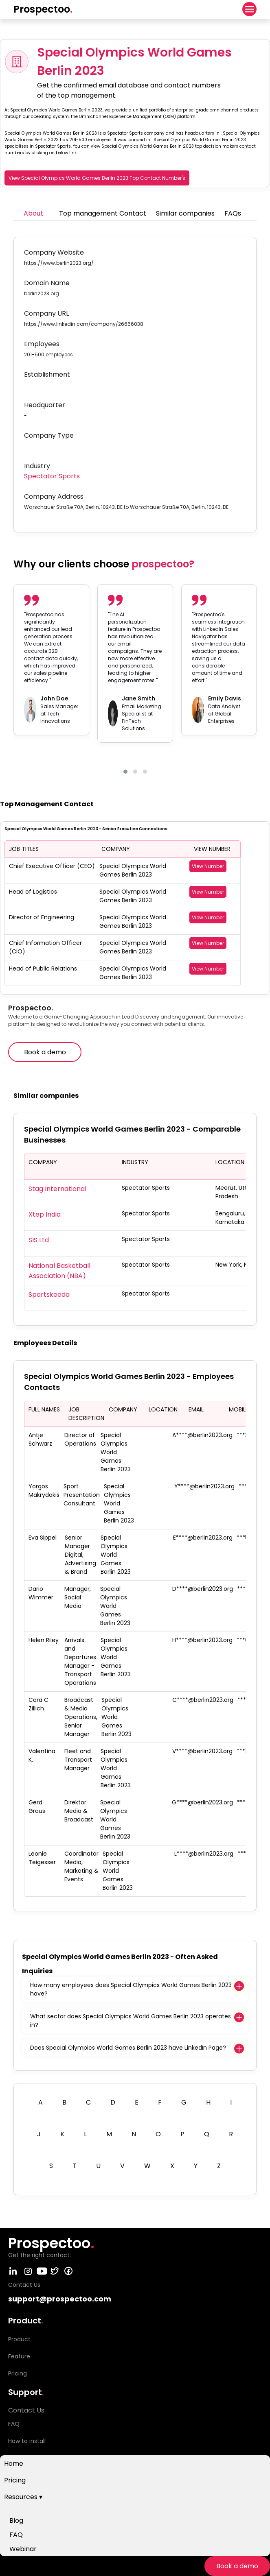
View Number (208, 866)
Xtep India (45, 1214)
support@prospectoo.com (59, 2299)
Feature (19, 2356)
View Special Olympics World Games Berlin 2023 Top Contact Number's (97, 177)
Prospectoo (42, 9)
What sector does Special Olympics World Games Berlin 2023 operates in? (130, 2020)
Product (19, 2339)
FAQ (16, 2534)
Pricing (15, 2480)
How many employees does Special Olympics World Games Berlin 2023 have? (131, 1989)
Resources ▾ (23, 2497)
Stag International (57, 1188)
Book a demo (237, 2566)
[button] (125, 772)
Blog (16, 2520)
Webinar (23, 2549)
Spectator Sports (52, 476)
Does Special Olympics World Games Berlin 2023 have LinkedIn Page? (128, 2048)
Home (13, 2463)
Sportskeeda (49, 1294)
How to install (27, 2441)
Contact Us (26, 2410)
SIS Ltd (39, 1240)
